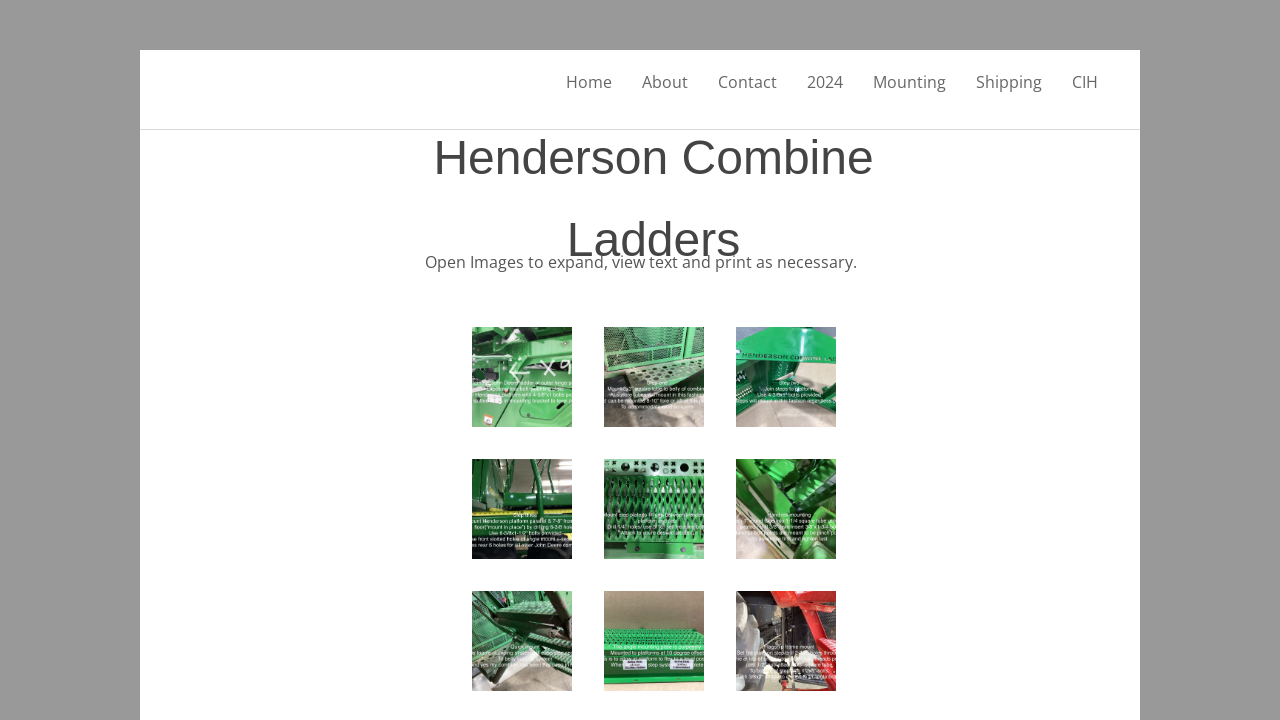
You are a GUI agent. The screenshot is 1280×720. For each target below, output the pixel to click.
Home (589, 82)
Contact (747, 82)
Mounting (909, 82)
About (665, 82)
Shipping (1009, 82)
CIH (1085, 82)
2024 (825, 82)
